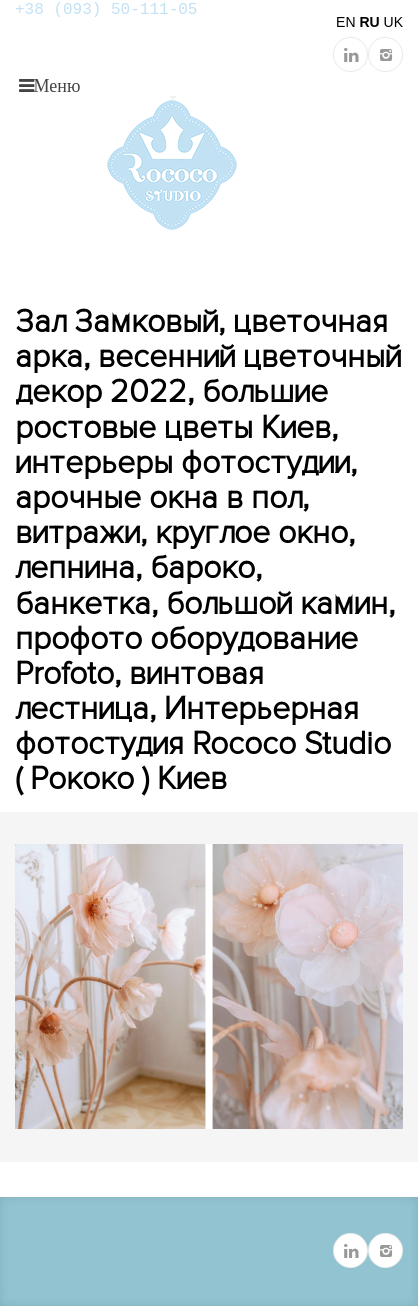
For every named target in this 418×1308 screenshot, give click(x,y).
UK (393, 22)
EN (345, 22)
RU (369, 22)
